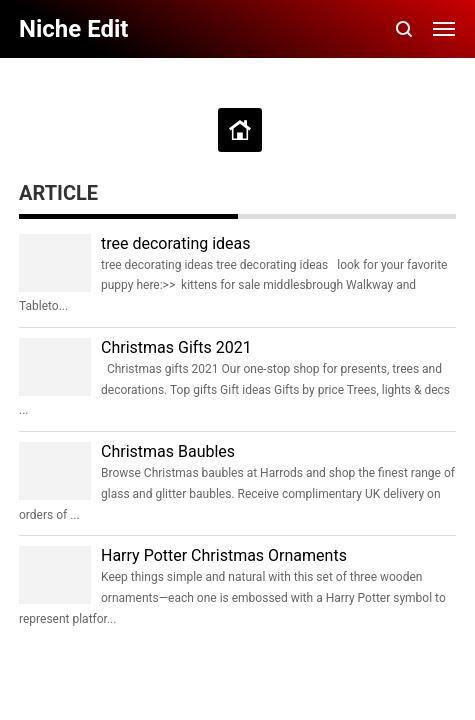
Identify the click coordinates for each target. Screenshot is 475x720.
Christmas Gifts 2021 (176, 347)
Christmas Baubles (168, 451)
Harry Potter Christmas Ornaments (224, 555)
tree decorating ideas (176, 243)
